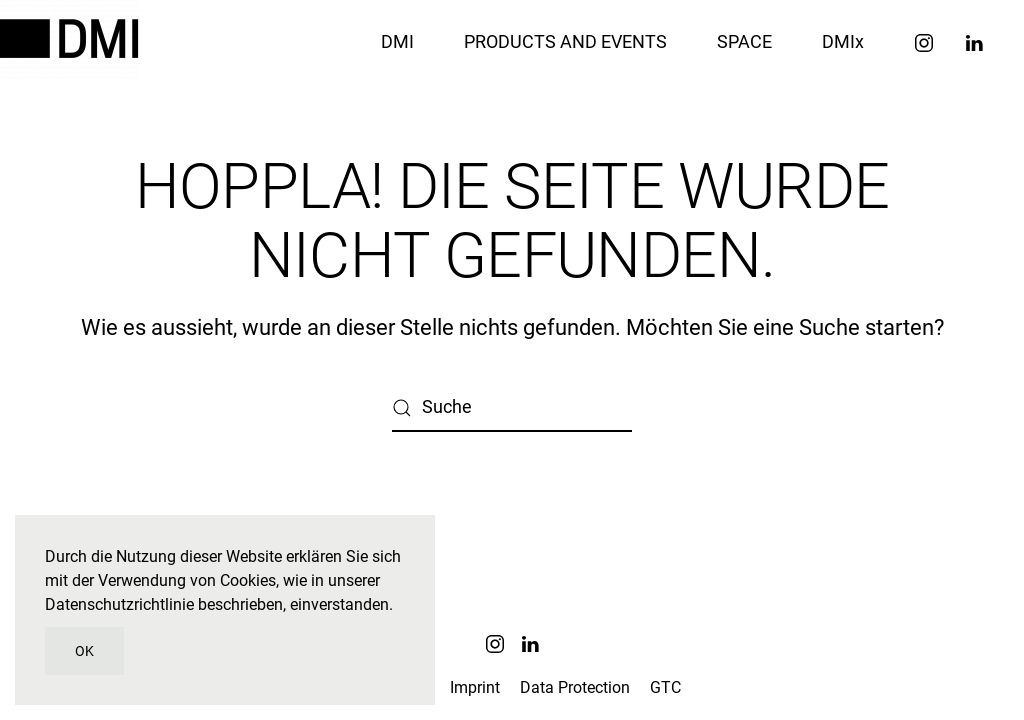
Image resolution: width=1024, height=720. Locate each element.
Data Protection (575, 687)
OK (84, 651)
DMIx (843, 41)
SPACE (744, 41)
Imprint (475, 687)
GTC (665, 687)
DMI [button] (397, 41)
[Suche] (512, 408)
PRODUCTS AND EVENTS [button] (565, 41)
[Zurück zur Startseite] (72, 41)
